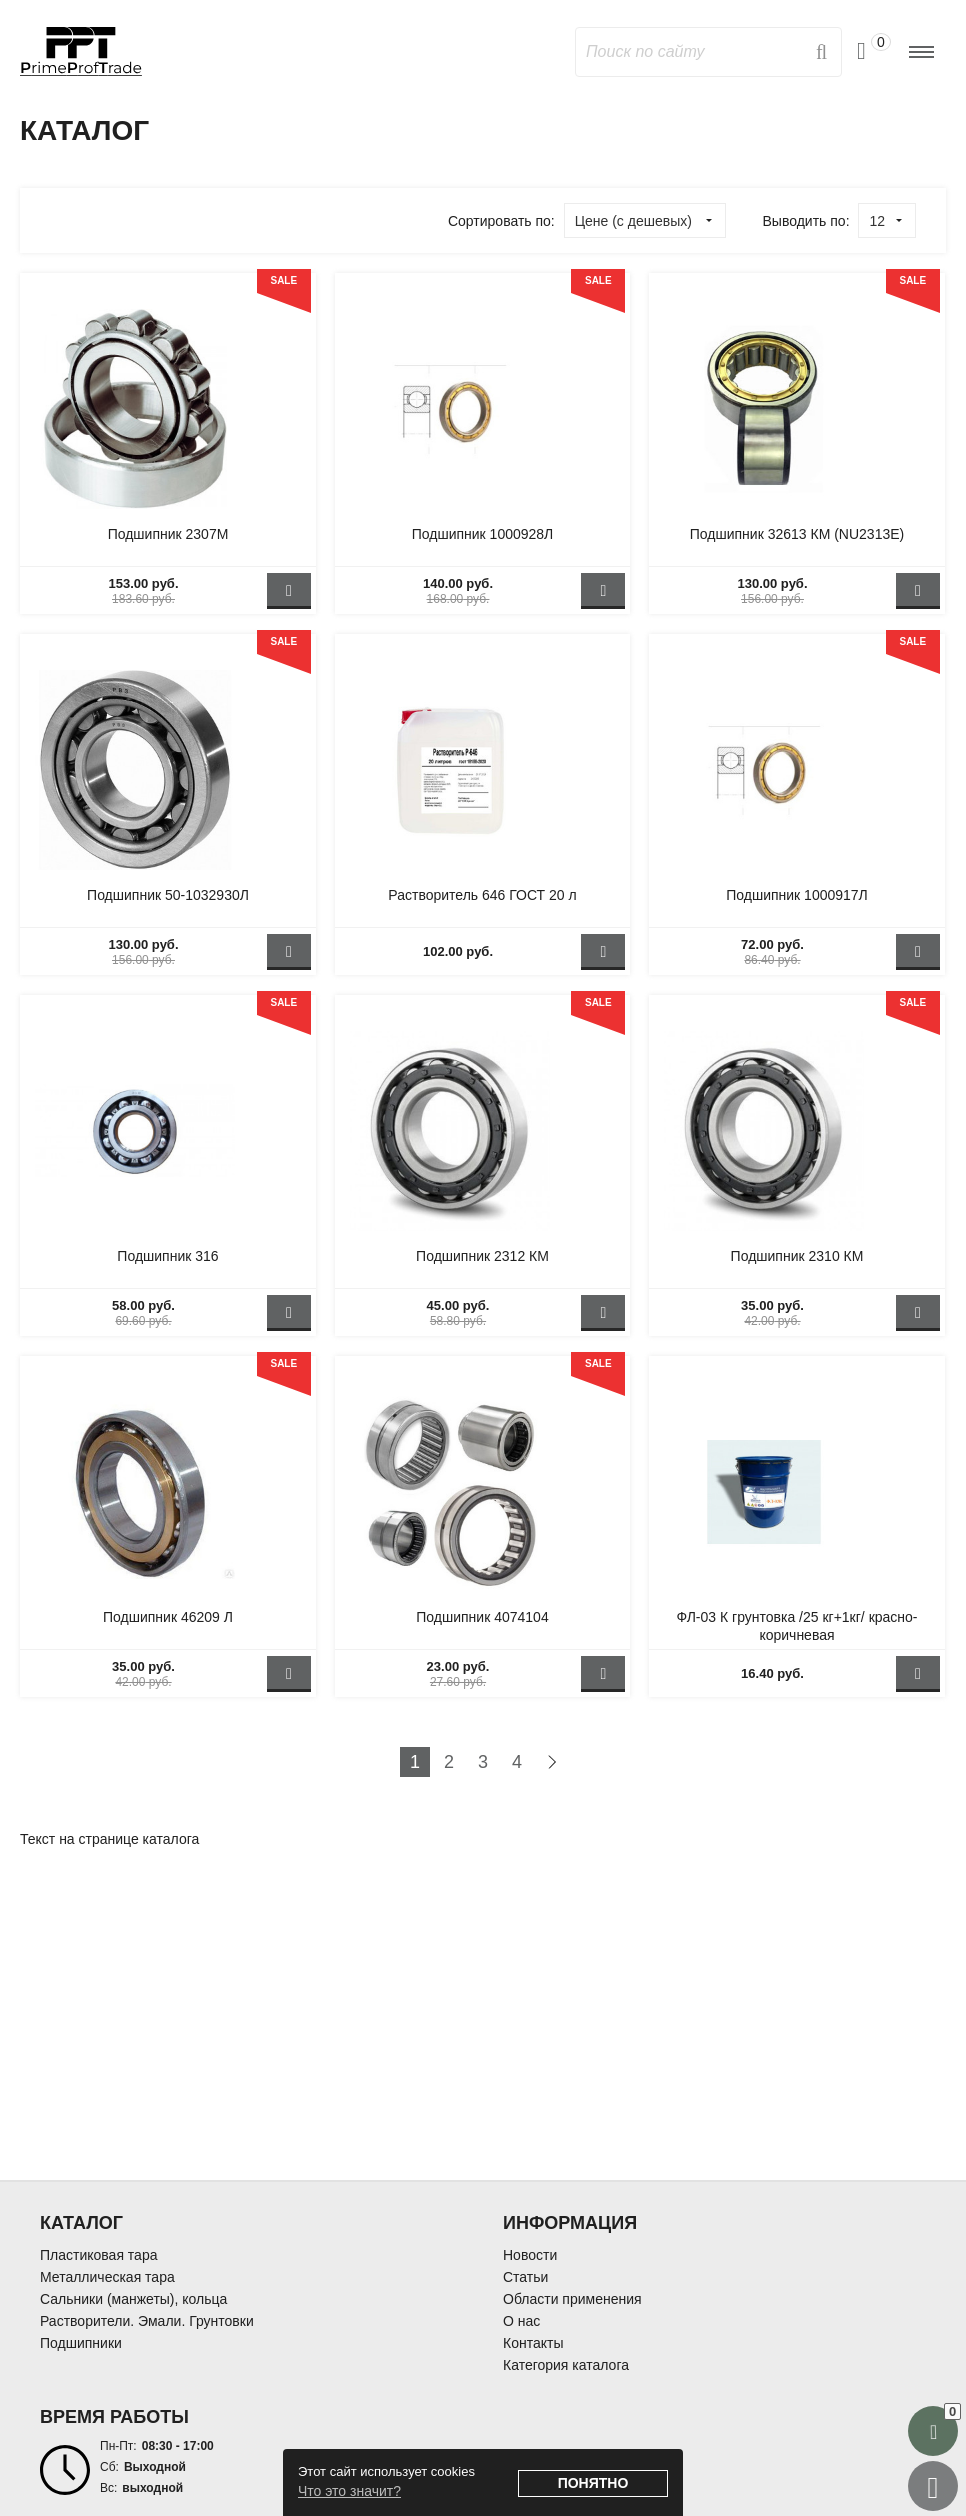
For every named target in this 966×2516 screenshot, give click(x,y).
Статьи (525, 2277)
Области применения (572, 2299)
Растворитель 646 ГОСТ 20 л (482, 895)
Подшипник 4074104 (482, 1617)
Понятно (593, 2483)
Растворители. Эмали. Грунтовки (147, 2321)
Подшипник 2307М (168, 534)
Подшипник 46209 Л (168, 1617)
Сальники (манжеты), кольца (133, 2299)
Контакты (533, 2343)
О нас (521, 2321)
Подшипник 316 (167, 1256)
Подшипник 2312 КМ (482, 1256)
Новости (530, 2255)
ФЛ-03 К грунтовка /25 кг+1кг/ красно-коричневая (796, 1626)
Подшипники (81, 2343)
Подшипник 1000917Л (797, 895)
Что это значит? (349, 2491)
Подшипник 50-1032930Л (168, 895)
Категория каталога (566, 2365)
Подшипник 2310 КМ (797, 1256)
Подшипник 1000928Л (483, 534)
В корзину (289, 591)
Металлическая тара (107, 2277)
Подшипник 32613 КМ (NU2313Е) (797, 534)
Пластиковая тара (98, 2255)
